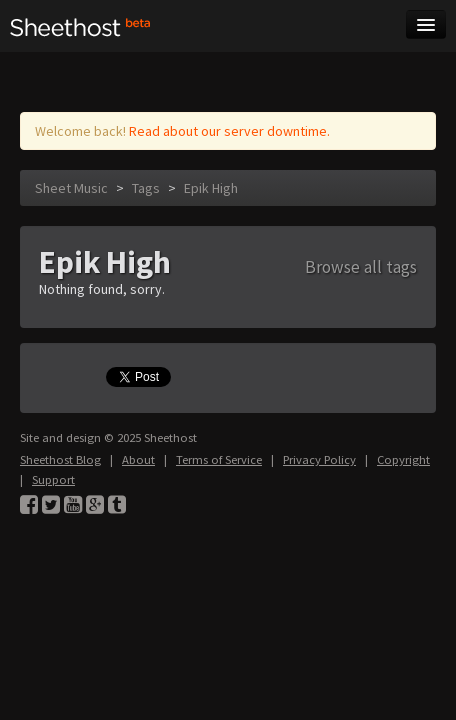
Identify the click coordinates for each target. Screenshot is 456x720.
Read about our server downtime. (229, 131)
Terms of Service (219, 459)
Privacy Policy (319, 459)
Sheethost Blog (60, 459)
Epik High (211, 188)
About (138, 459)
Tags (146, 188)
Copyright (403, 459)
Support (53, 479)
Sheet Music (71, 188)
